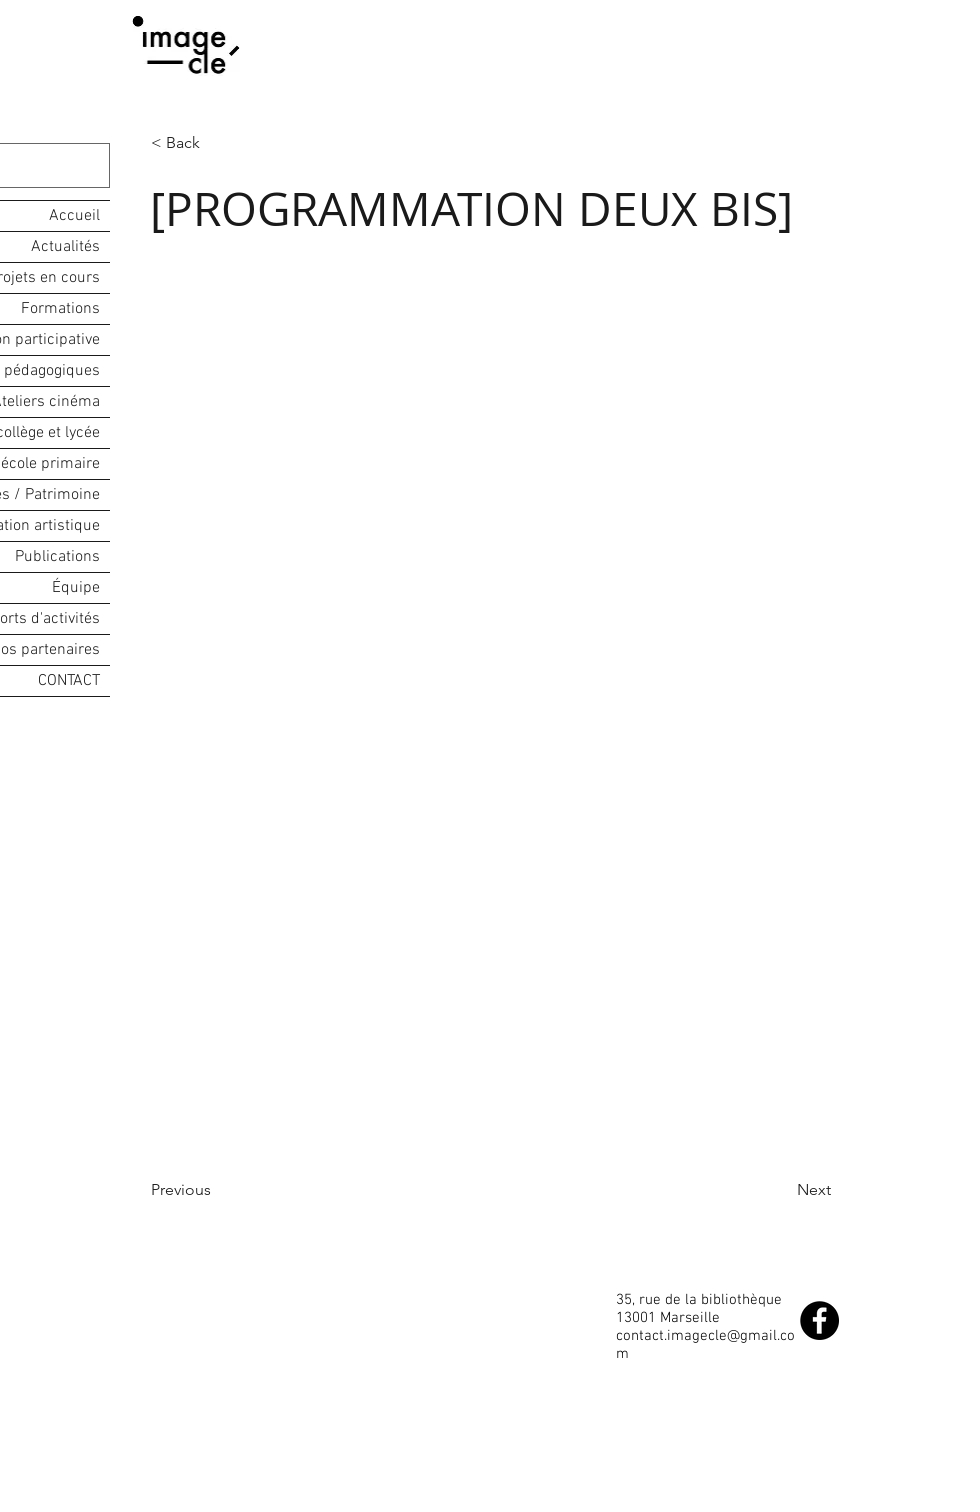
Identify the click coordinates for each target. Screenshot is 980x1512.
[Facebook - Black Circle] (819, 1320)
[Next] (781, 1190)
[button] (217, 143)
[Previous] (217, 1190)
